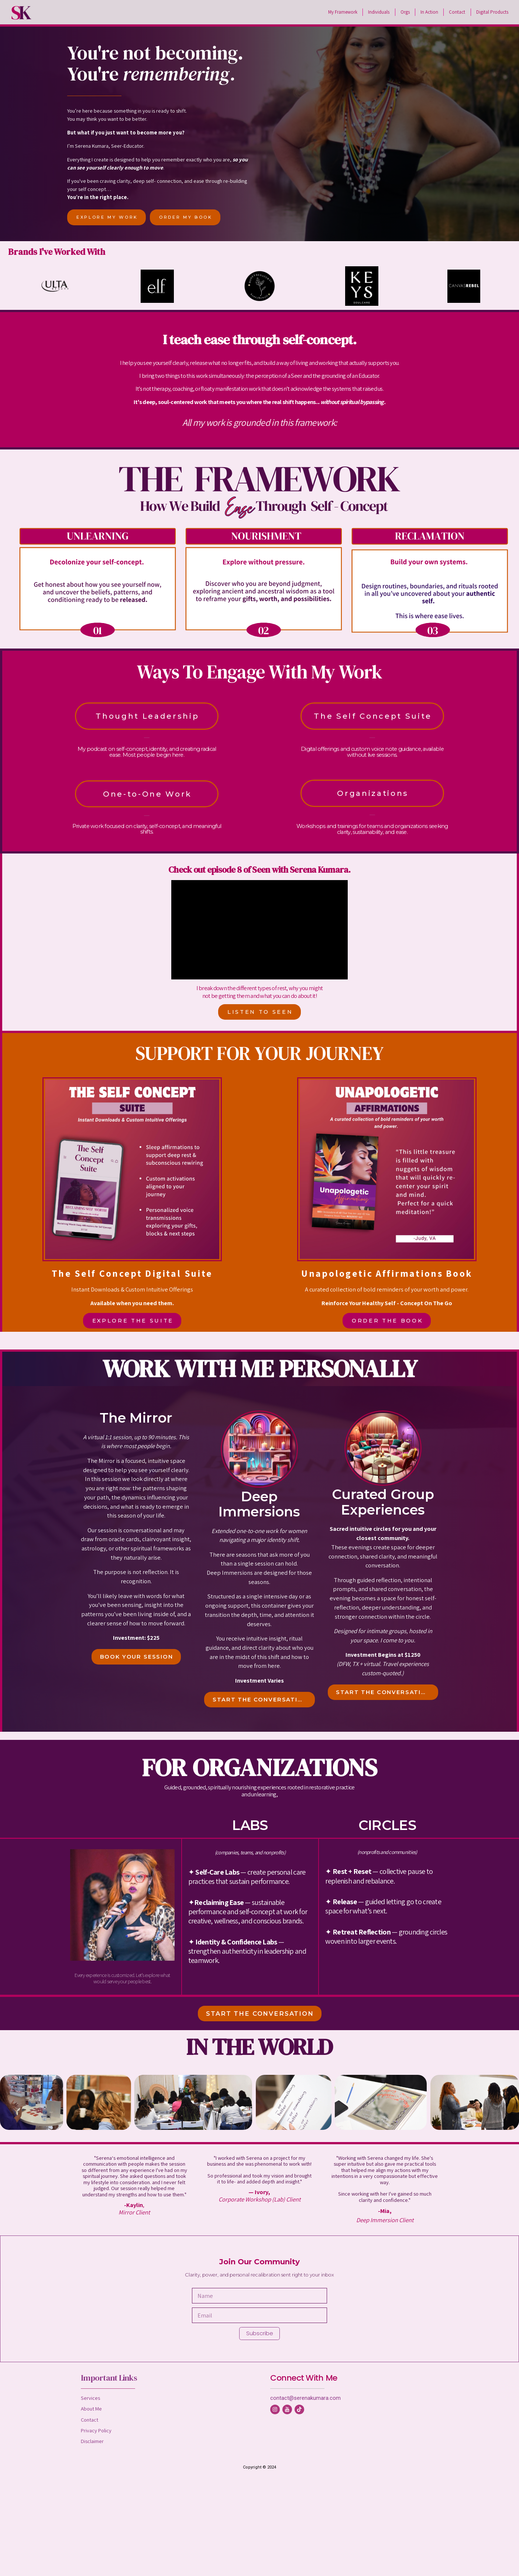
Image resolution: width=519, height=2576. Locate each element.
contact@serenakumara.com (305, 2398)
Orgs (405, 12)
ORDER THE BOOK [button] (387, 1320)
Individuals (378, 12)
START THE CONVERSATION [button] (260, 1699)
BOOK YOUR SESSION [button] (136, 1656)
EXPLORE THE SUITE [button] (132, 1320)
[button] (275, 2409)
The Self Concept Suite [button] (373, 716)
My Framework (342, 12)
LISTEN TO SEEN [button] (260, 1012)
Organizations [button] (373, 793)
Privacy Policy (96, 2430)
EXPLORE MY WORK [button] (107, 217)
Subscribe (259, 2333)
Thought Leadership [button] (147, 716)
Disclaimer (92, 2441)
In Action (429, 12)
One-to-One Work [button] (147, 793)
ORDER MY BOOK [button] (186, 217)
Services (90, 2397)
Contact (457, 12)
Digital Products (492, 12)
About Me (91, 2408)
